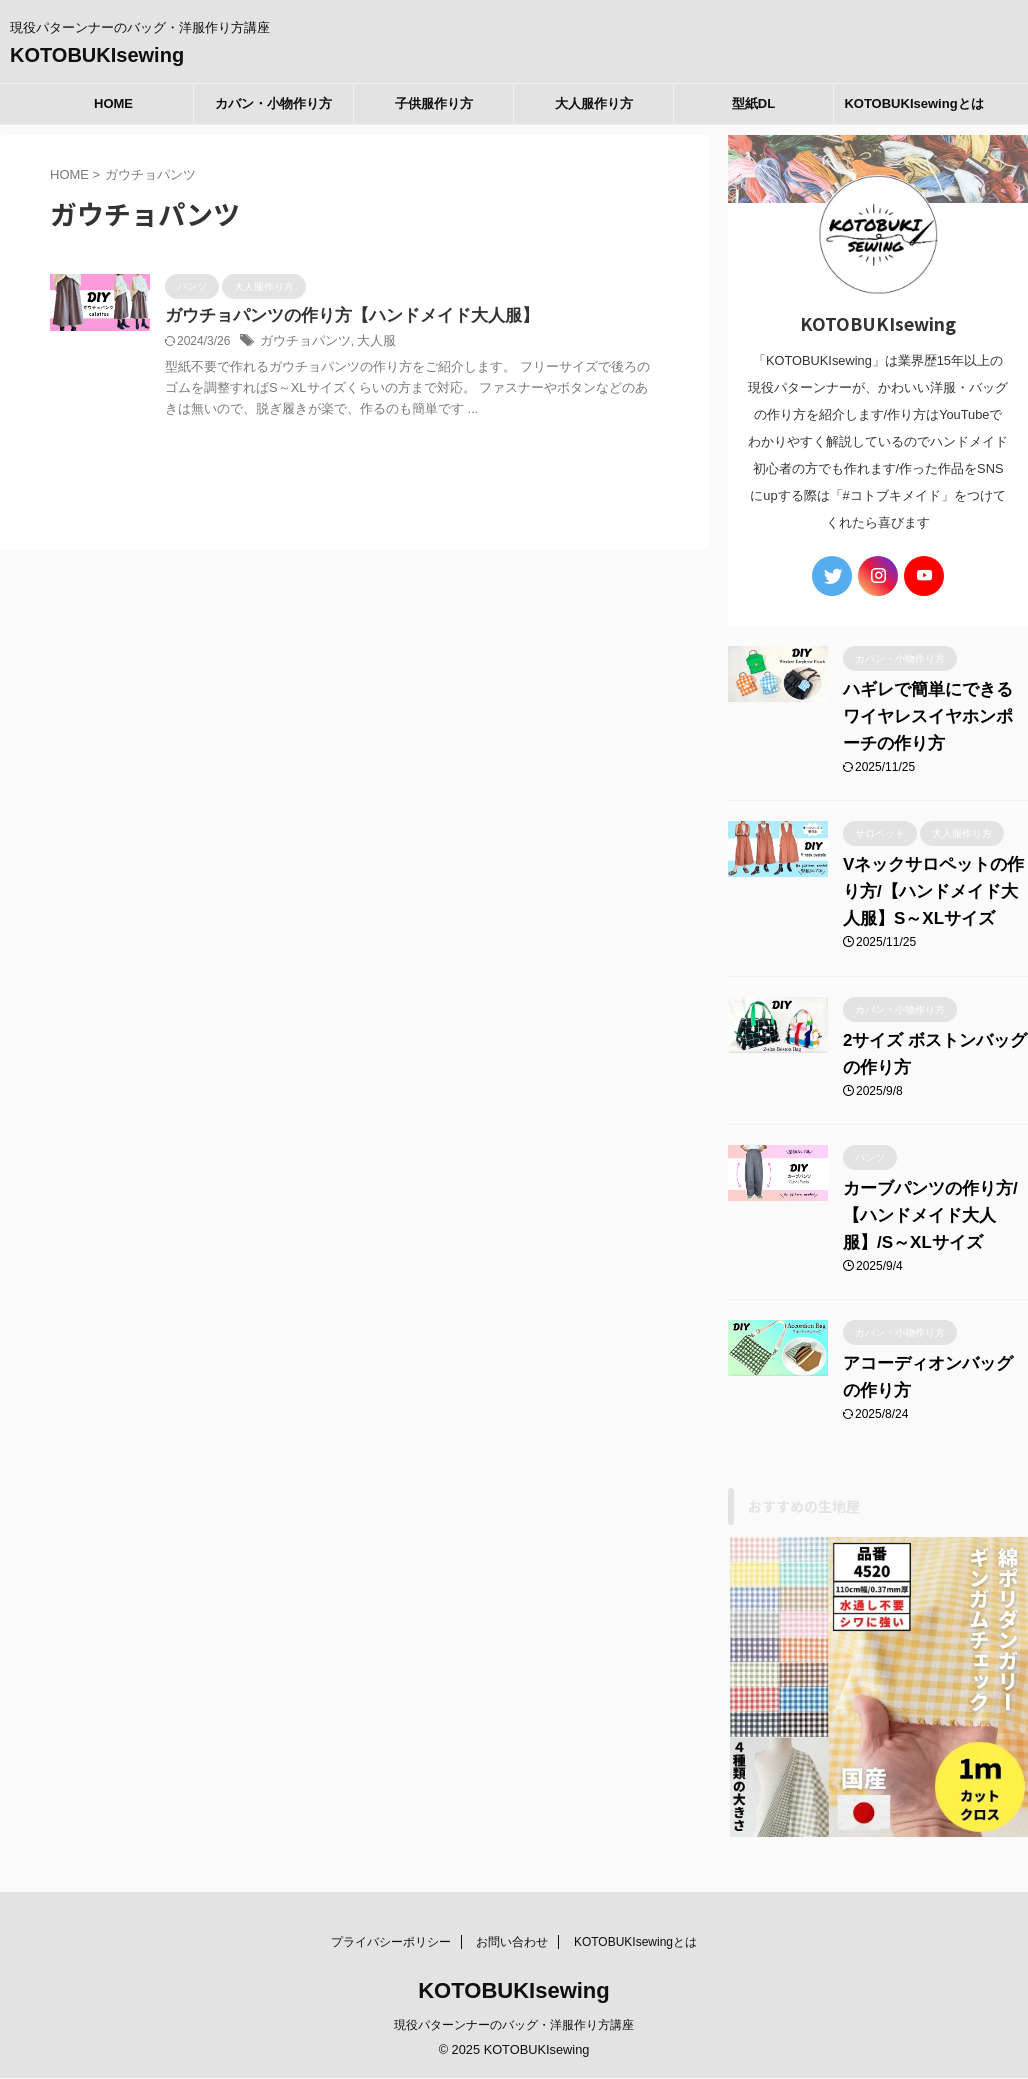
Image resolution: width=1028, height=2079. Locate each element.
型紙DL (753, 103)
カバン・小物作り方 (273, 103)
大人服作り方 (594, 103)
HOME (113, 103)
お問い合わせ (512, 1909)
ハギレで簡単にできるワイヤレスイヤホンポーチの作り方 (931, 706)
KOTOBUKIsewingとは (913, 103)
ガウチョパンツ (302, 343)
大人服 (368, 343)
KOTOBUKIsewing (97, 55)
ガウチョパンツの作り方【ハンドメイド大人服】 (341, 316)
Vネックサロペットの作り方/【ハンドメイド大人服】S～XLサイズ (933, 881)
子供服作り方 (434, 103)
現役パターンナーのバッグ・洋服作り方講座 (514, 1992)
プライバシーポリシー (391, 1909)
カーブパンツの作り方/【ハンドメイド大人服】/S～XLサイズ (925, 1205)
